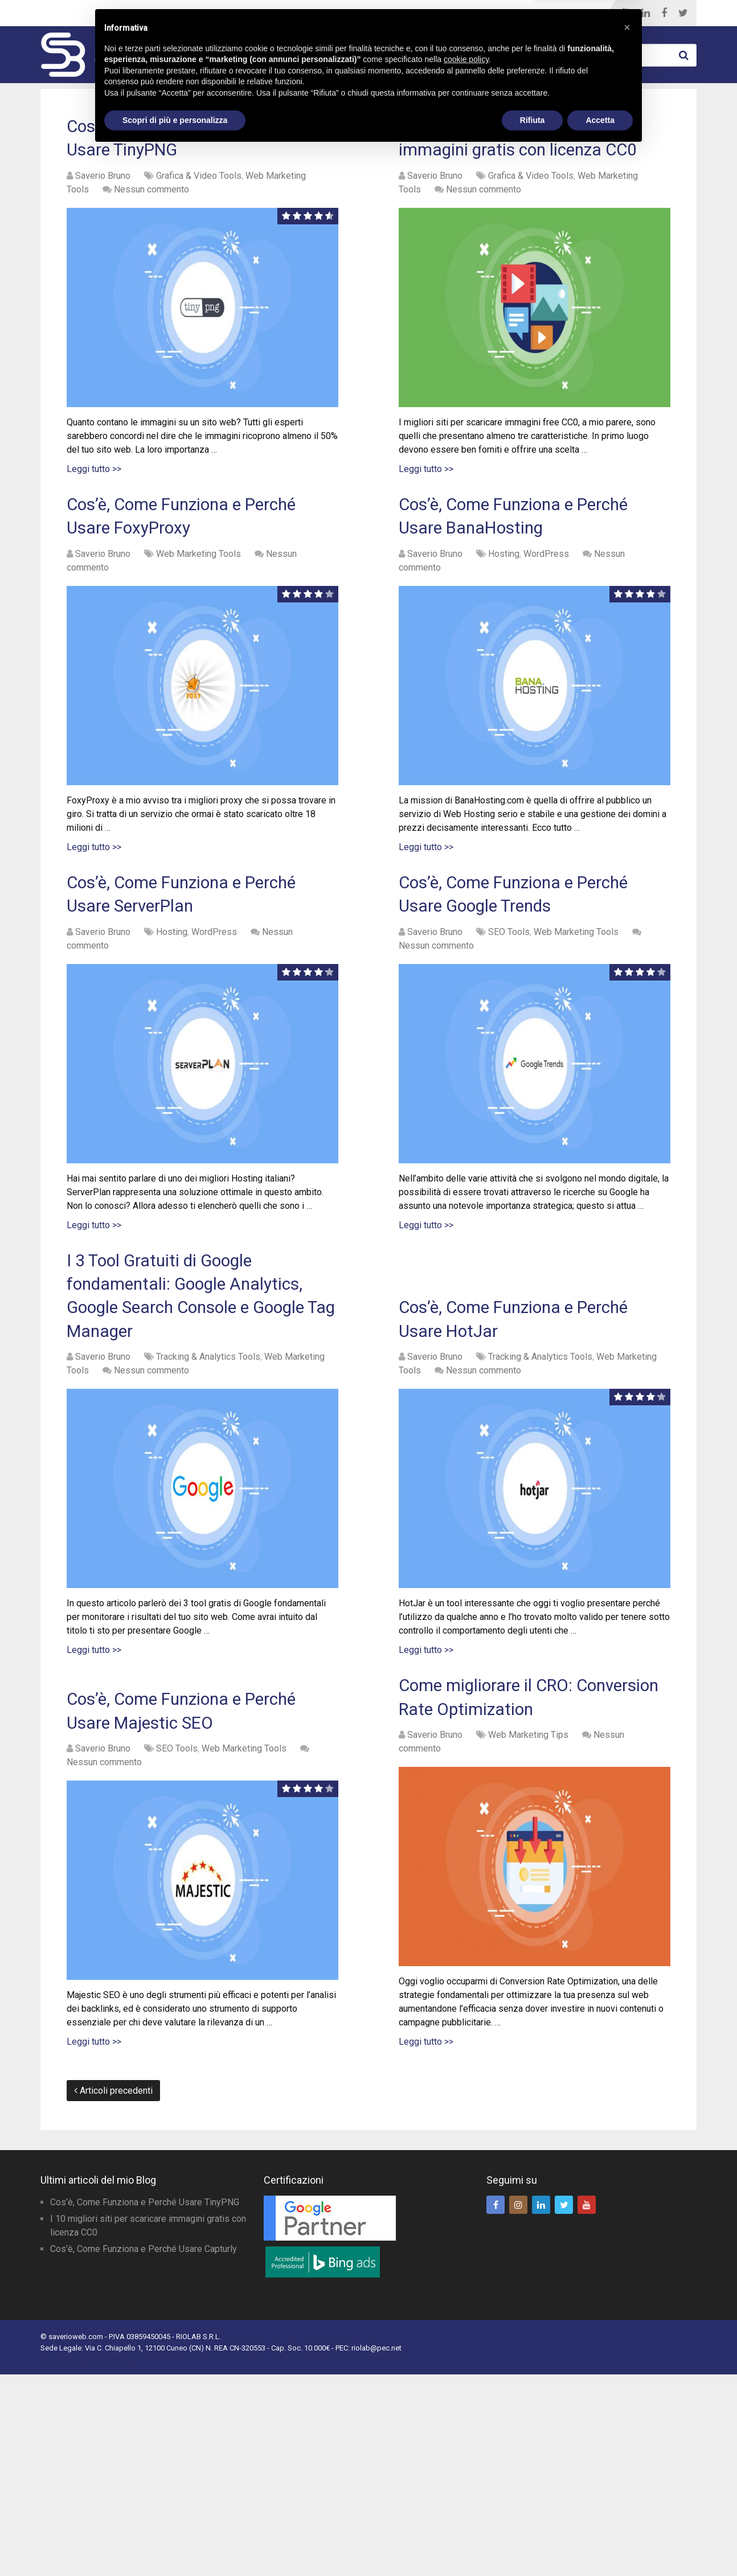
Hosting (503, 610)
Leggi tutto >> (94, 512)
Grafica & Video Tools (198, 219)
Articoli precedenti (113, 2292)
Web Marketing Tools (279, 55)
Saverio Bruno (102, 219)
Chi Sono (512, 13)
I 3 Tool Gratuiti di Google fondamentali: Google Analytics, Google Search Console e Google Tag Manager (188, 1425)
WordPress (394, 55)
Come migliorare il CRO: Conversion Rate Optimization (513, 1876)
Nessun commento (151, 233)
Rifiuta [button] (532, 2544)
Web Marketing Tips (503, 55)
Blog (472, 13)
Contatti (563, 13)
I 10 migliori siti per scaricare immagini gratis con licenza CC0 (523, 160)
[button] (627, 2452)
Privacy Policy (62, 2560)
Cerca (685, 55)
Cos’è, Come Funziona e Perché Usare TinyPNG (144, 2403)
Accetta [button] (600, 2544)
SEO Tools (509, 1032)
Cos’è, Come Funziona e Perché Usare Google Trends (514, 973)
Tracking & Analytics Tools (208, 1514)
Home (437, 13)
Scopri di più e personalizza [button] (174, 2544)
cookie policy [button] (466, 2484)
